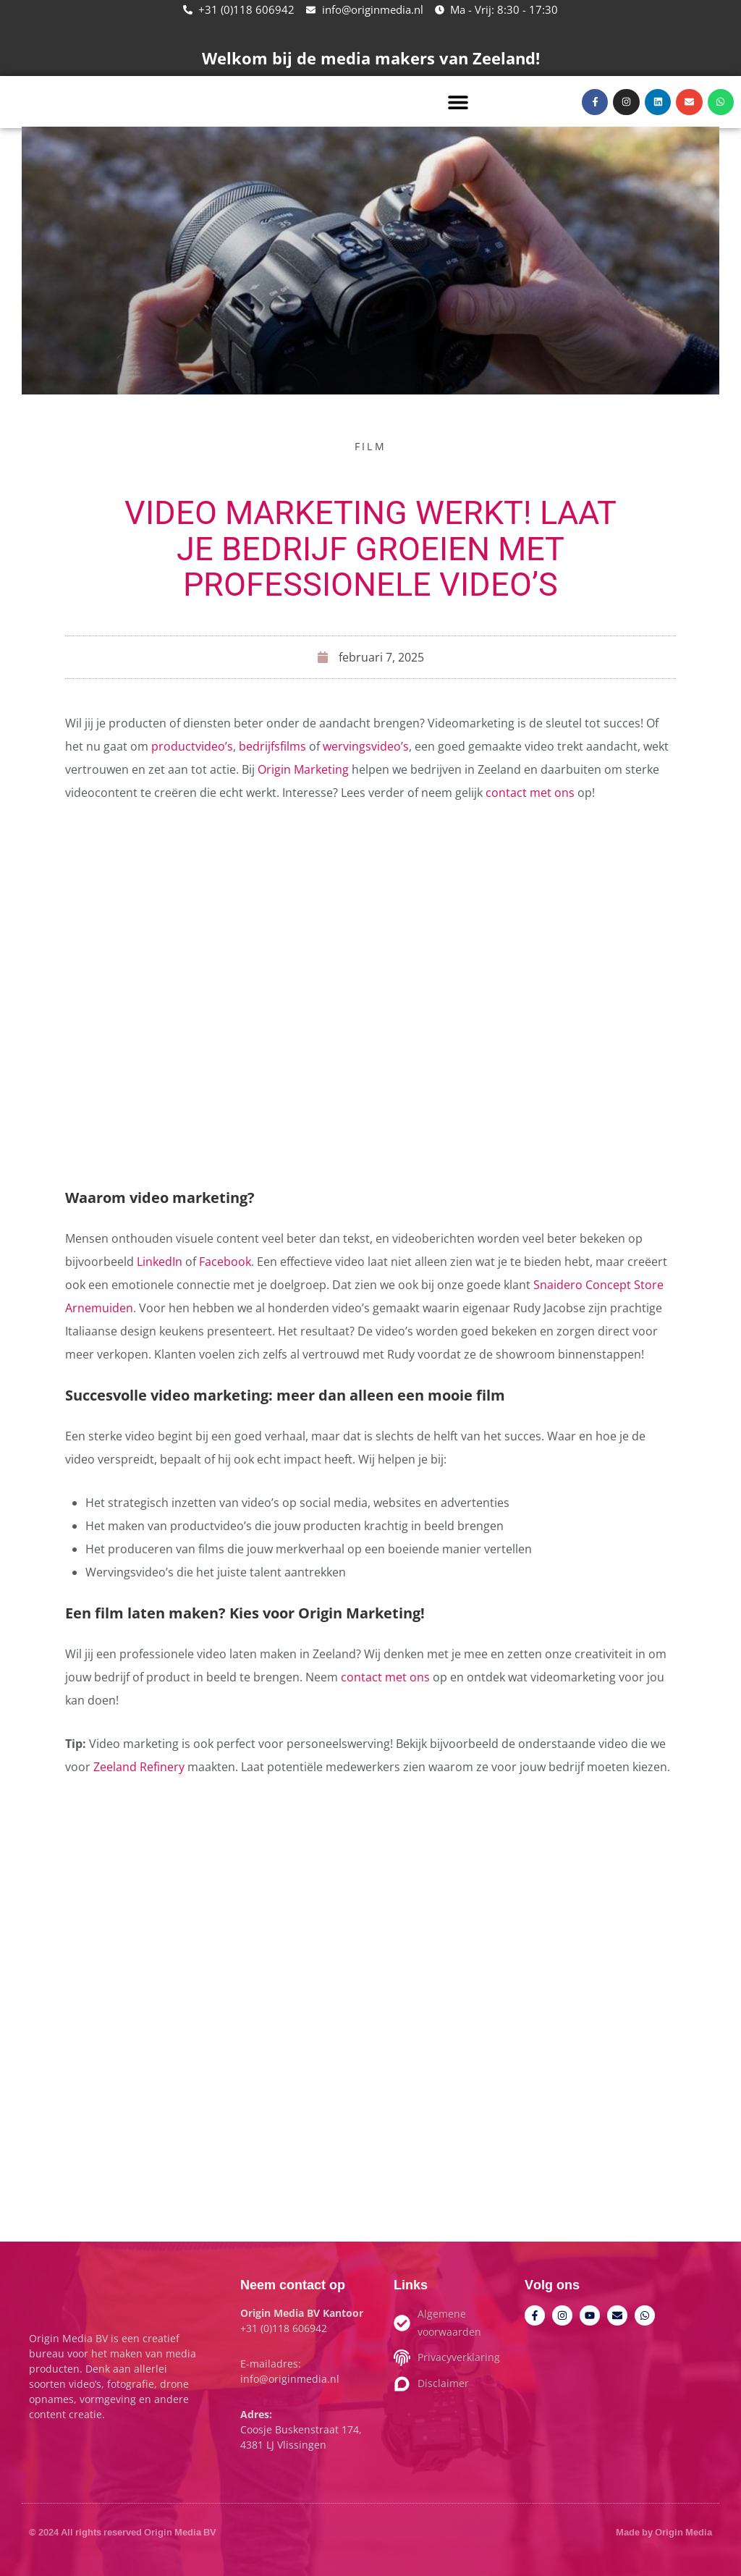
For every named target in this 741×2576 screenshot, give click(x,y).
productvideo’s (192, 746)
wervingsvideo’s (366, 746)
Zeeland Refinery (139, 1767)
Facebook (225, 1262)
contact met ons (529, 793)
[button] (458, 101)
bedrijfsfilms (272, 746)
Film (370, 446)
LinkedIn (159, 1262)
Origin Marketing (303, 769)
